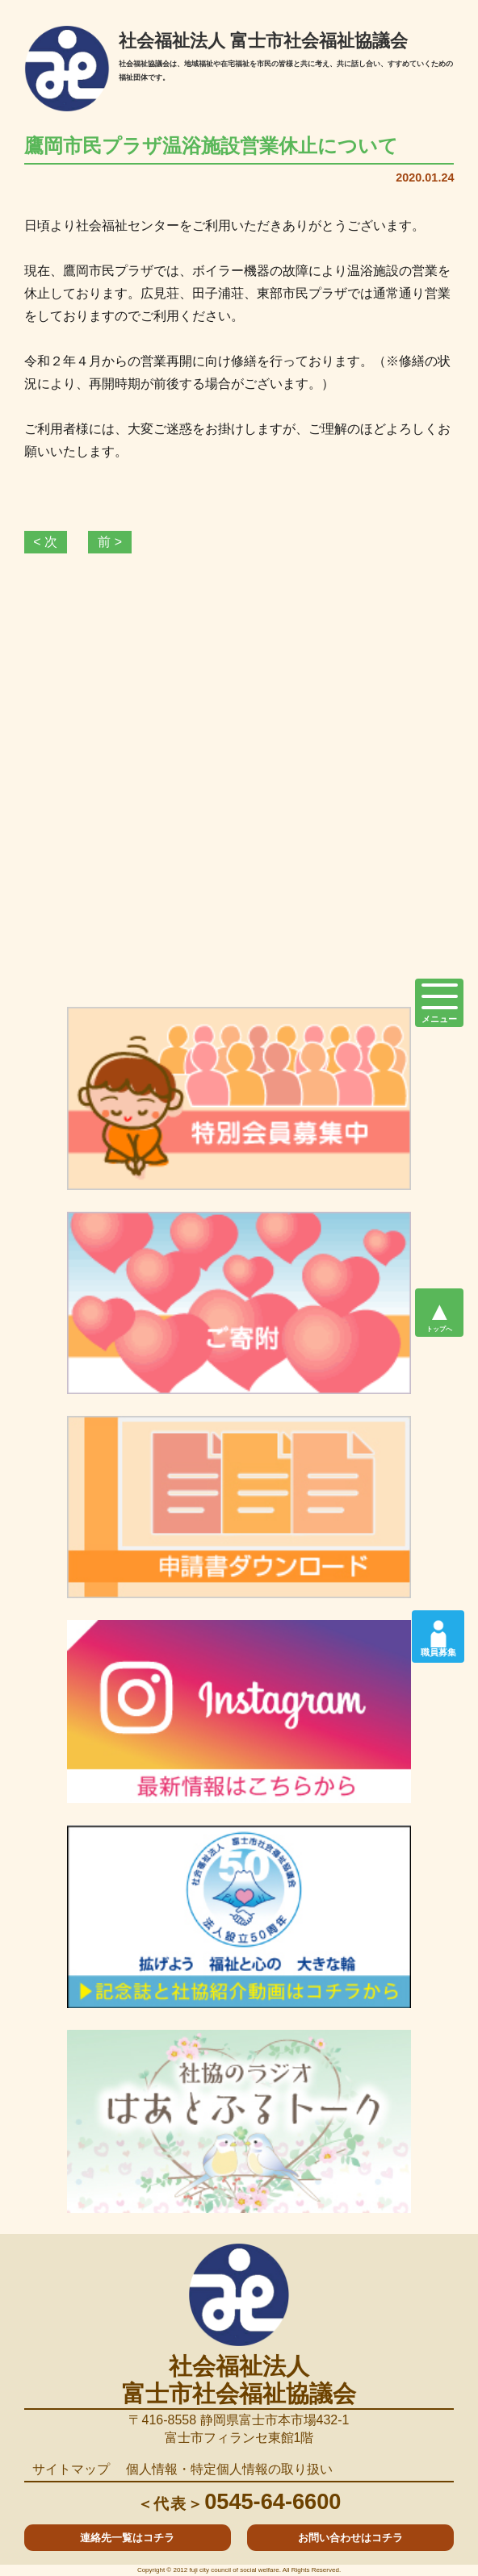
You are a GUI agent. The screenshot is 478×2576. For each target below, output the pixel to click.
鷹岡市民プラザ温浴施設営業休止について (211, 146)
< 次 (45, 542)
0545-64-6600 (239, 2501)
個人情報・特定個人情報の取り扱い (229, 2469)
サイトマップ (71, 2469)
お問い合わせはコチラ (350, 2538)
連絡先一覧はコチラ (127, 2538)
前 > (110, 542)
